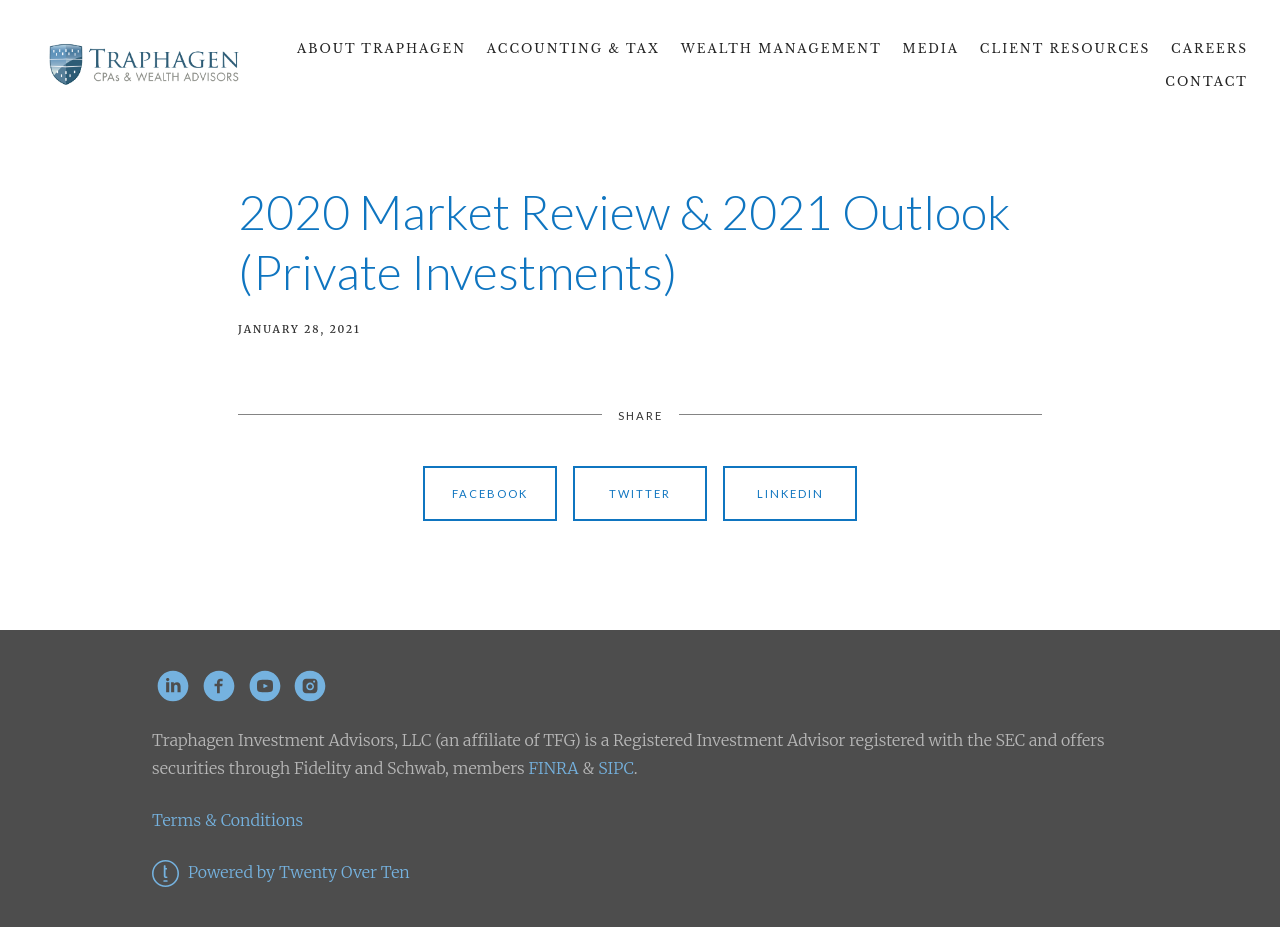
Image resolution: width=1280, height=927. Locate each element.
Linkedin (790, 493)
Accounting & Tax (573, 48)
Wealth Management (781, 48)
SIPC (613, 768)
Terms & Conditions (227, 820)
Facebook (490, 493)
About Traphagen (381, 48)
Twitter (640, 493)
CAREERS (1209, 48)
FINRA (553, 768)
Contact (1206, 81)
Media (931, 48)
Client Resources (1065, 48)
